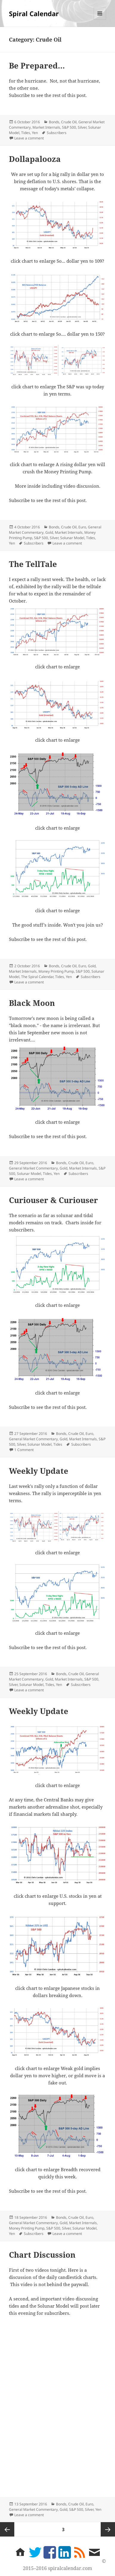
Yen (35, 132)
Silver (82, 127)
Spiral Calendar (34, 13)
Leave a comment (29, 138)
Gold (49, 532)
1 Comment (24, 1449)
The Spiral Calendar (37, 976)
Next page (108, 2529)
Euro (82, 527)
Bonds (54, 121)
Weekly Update (38, 1470)
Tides (25, 132)
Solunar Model (72, 537)
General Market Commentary (33, 1168)
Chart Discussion (42, 2254)
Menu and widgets (100, 19)
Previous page (7, 2529)
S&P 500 (69, 127)
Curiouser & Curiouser (53, 1200)
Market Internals (46, 127)
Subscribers (56, 132)
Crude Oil (69, 121)
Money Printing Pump (56, 971)
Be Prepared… (37, 65)
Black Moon (32, 1002)
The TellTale (33, 564)
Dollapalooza (35, 158)
